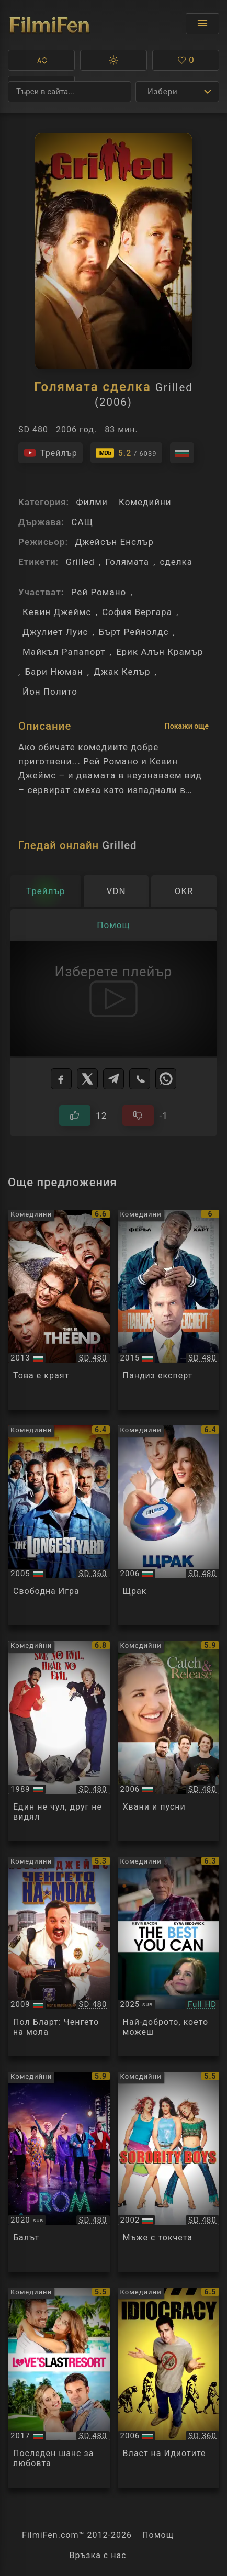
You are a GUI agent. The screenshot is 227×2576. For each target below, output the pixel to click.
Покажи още (187, 726)
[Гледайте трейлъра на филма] (50, 452)
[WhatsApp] (165, 1078)
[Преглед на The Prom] (59, 2172)
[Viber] (139, 1078)
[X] (87, 1078)
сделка (176, 561)
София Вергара (137, 612)
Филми (91, 502)
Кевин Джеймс (57, 612)
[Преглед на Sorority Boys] (169, 2172)
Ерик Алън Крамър (159, 651)
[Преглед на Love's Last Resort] (59, 2388)
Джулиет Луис (55, 632)
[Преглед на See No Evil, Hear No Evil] (59, 1741)
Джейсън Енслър (114, 542)
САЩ (82, 522)
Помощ (158, 2535)
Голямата (127, 561)
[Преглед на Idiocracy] (169, 2388)
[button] (41, 60)
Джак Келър (122, 671)
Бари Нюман (54, 671)
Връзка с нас (97, 2555)
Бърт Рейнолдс (134, 632)
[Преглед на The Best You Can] (169, 1957)
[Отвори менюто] (202, 23)
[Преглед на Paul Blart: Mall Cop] (59, 1957)
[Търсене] (69, 91)
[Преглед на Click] (169, 1525)
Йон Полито (49, 691)
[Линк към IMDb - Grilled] (126, 452)
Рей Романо (99, 592)
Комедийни (145, 502)
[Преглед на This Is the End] (59, 1310)
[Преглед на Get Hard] (169, 1310)
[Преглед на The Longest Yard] (59, 1525)
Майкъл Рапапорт (64, 651)
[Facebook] (61, 1078)
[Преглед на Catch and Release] (169, 1741)
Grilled (79, 561)
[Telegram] (113, 1078)
